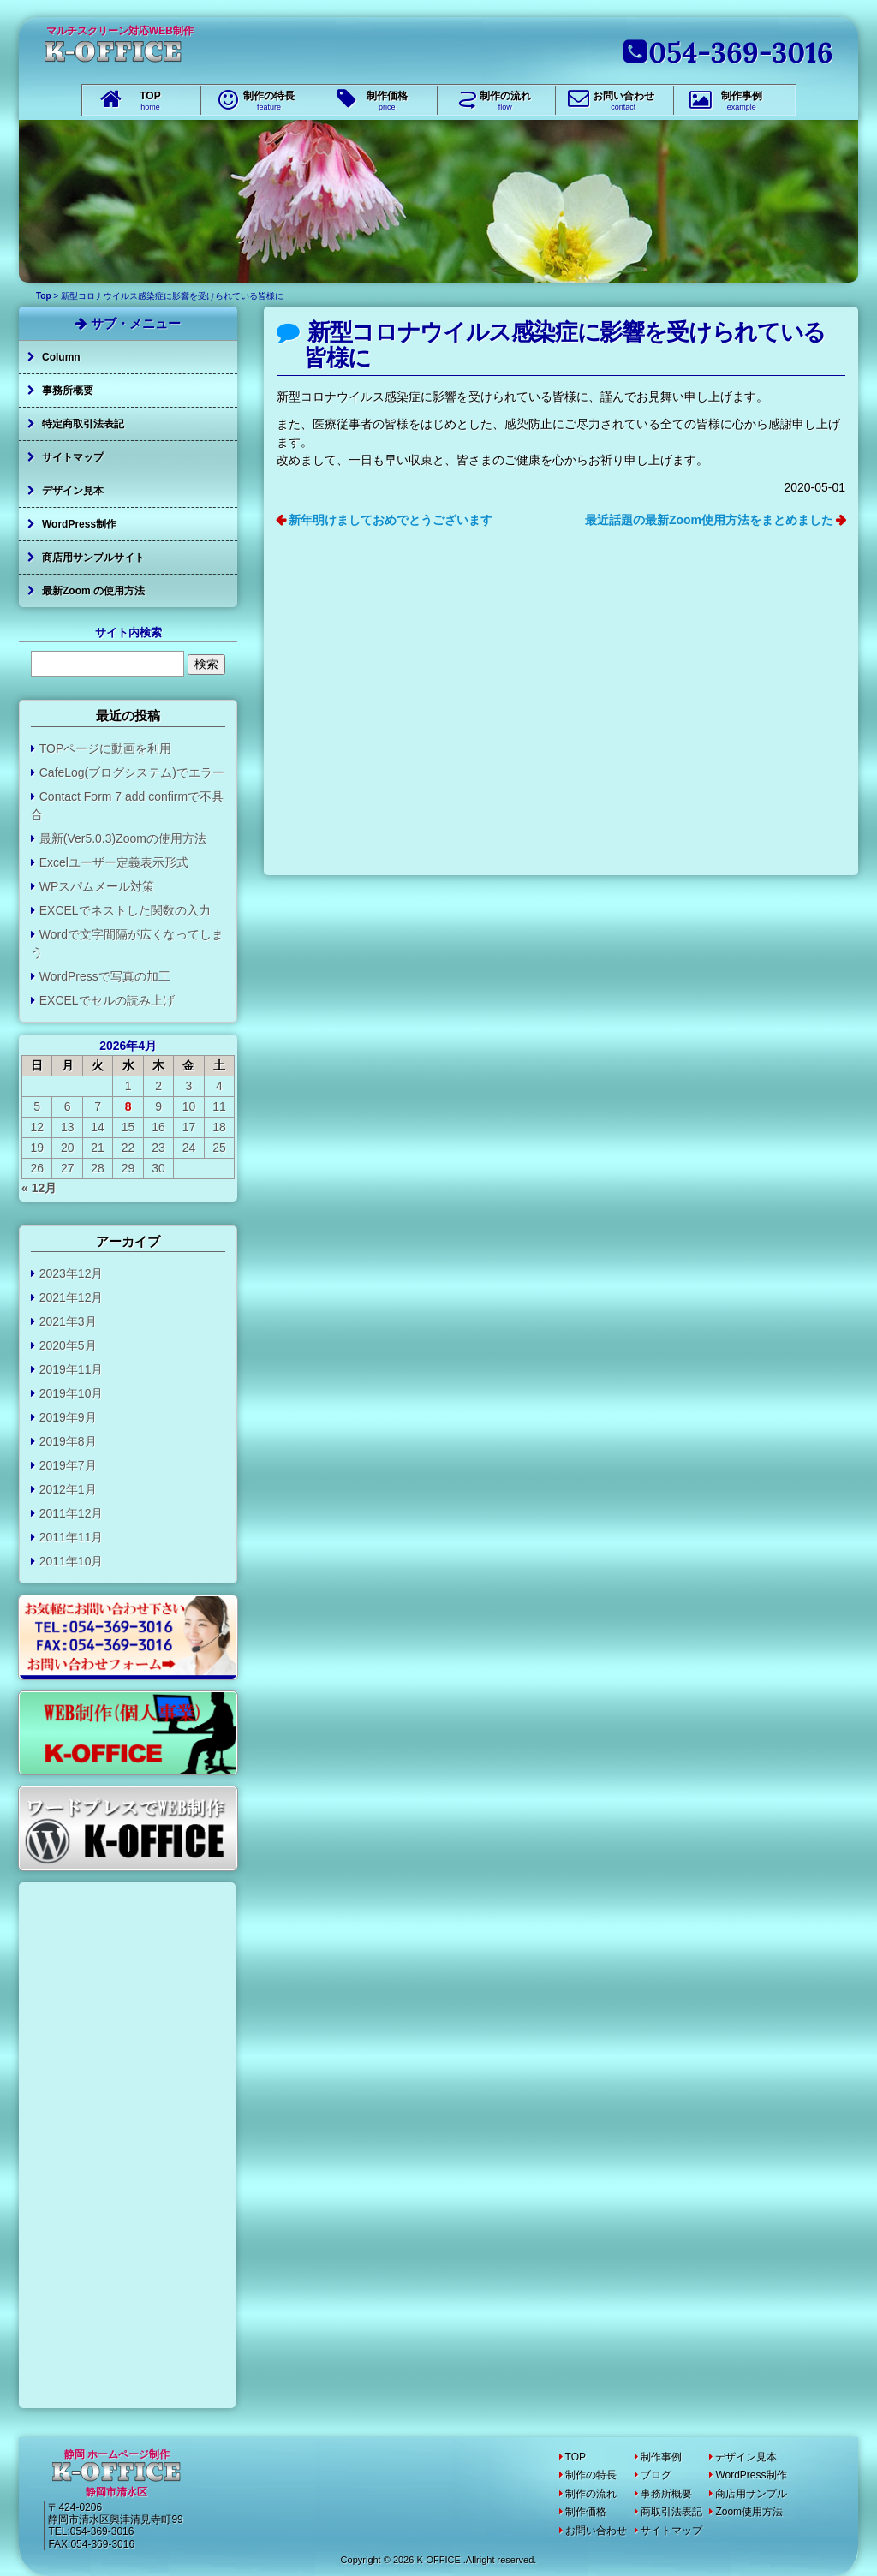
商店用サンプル (751, 2494)
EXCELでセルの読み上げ (107, 1000)
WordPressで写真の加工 (104, 976)
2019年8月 (68, 1441)
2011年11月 (71, 1537)
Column (61, 357)
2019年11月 (71, 1369)
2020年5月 (68, 1345)
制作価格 (387, 100)
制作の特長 (269, 100)
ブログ (656, 2475)
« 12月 (39, 1188)
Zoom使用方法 (749, 2512)
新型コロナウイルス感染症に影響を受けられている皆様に (564, 345)
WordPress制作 (79, 524)
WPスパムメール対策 (97, 886)
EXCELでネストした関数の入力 (125, 910)
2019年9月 (68, 1417)
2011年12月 (71, 1513)
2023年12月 (71, 1273)
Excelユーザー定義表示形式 (113, 862)
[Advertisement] (561, 717)
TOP (150, 100)
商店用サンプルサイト (93, 558)
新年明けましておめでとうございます (390, 520)
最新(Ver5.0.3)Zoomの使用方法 (122, 838)
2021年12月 (71, 1297)
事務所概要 (67, 391)
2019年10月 (71, 1393)
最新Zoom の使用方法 (93, 591)
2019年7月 (68, 1465)
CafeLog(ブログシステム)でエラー (131, 772)
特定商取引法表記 (83, 424)
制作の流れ (505, 100)
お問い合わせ (623, 100)
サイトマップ (73, 457)
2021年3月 (68, 1321)
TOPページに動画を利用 (105, 748)
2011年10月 (71, 1561)
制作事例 (741, 100)
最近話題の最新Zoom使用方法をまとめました (709, 520)
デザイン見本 (73, 491)
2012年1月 (68, 1489)
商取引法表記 (671, 2512)
